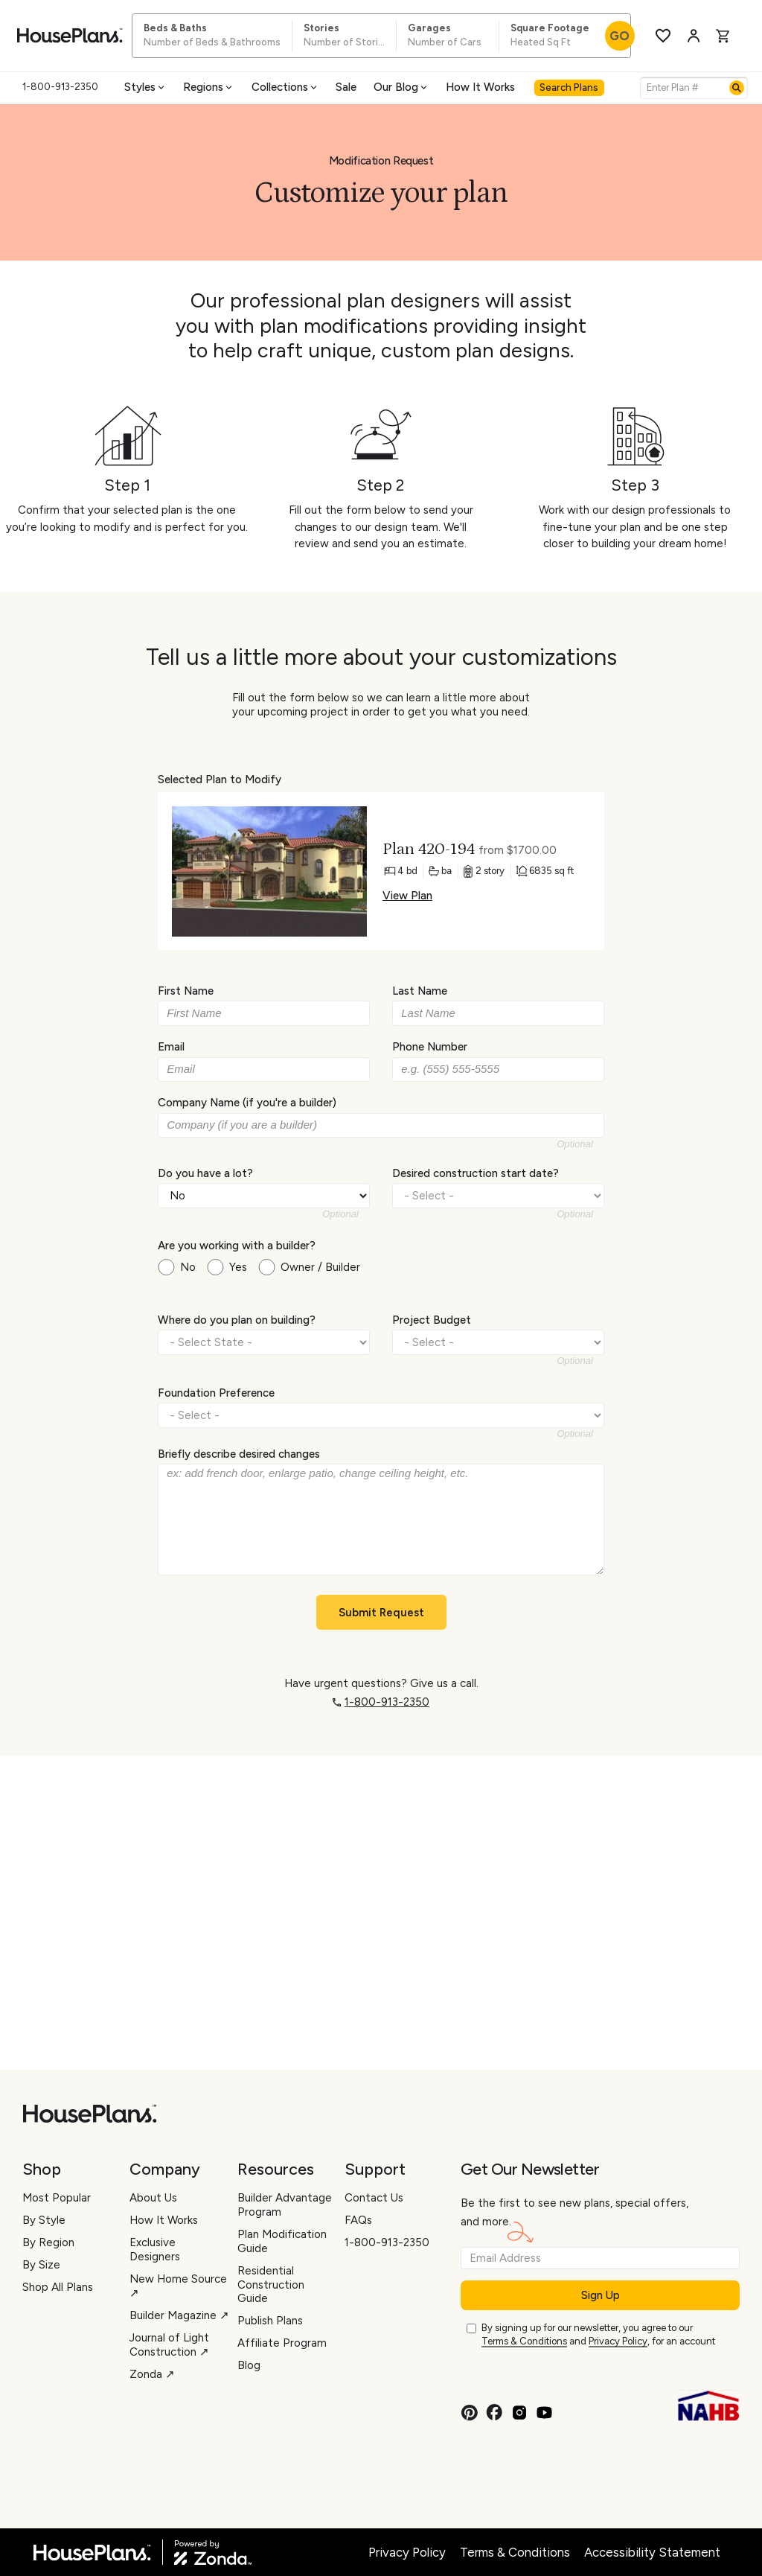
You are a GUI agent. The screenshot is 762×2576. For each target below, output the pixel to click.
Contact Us (374, 2197)
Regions (208, 87)
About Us (153, 2197)
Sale (346, 87)
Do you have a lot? (205, 1172)
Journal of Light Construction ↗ (169, 2345)
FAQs (358, 2220)
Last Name (419, 991)
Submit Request (381, 1612)
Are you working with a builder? (237, 1245)
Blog (248, 2365)
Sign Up (600, 2295)
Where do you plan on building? (237, 1320)
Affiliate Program (282, 2343)
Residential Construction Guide (270, 2285)
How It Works (480, 87)
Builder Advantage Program (284, 2205)
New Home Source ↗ (178, 2286)
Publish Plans (270, 2320)
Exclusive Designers (154, 2249)
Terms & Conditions (524, 2341)
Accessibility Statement (652, 2552)
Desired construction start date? (475, 1172)
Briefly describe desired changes (239, 1454)
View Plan (407, 895)
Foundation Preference (216, 1392)
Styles (145, 87)
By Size (41, 2264)
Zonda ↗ (152, 2374)
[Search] (736, 87)
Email (171, 1046)
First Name (186, 991)
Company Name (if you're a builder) (247, 1102)
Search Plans (569, 87)
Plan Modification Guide (282, 2241)
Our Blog (401, 87)
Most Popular (56, 2197)
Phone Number (429, 1046)
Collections (285, 87)
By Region (48, 2242)
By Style (43, 2220)
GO (619, 35)
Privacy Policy (618, 2341)
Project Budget (431, 1320)
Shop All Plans (57, 2287)
